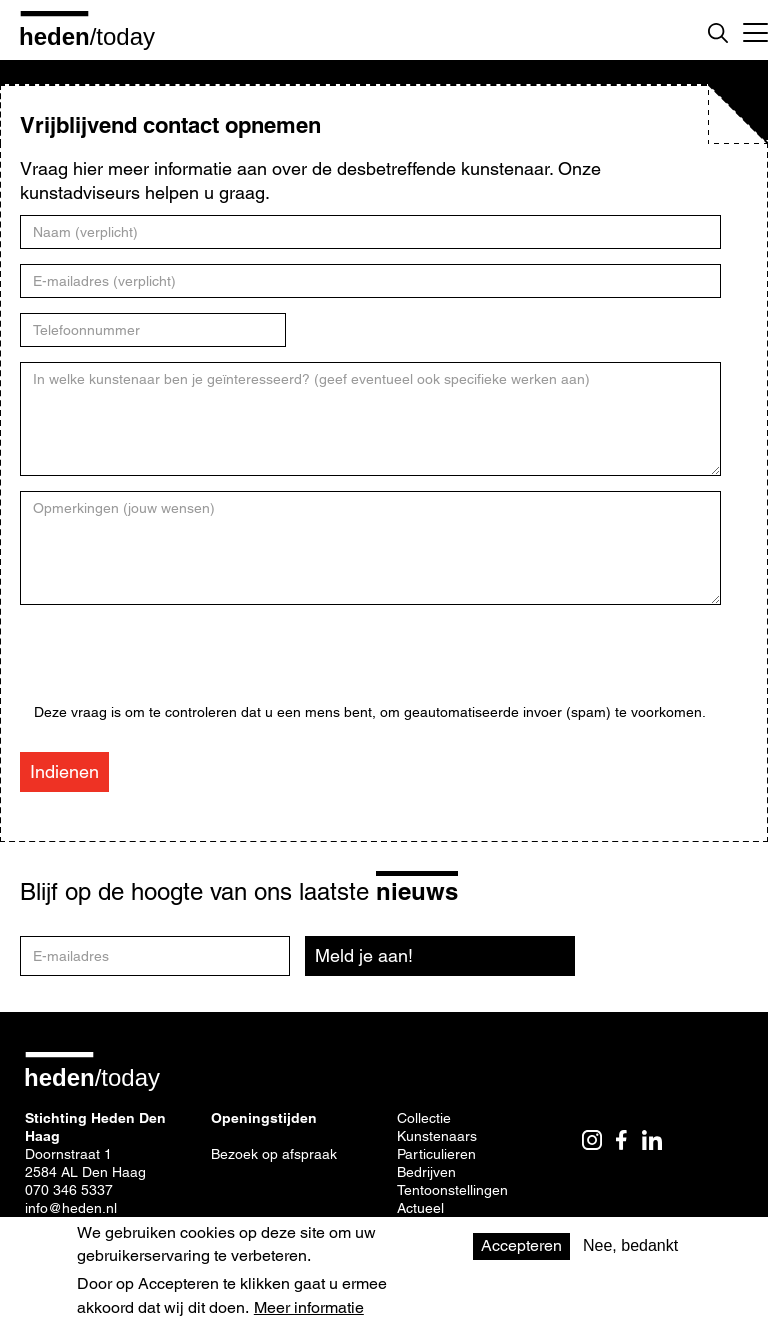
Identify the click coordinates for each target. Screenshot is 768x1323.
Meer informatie (309, 1308)
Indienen (64, 771)
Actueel (420, 1208)
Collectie (424, 1118)
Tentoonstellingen (452, 1190)
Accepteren (521, 1245)
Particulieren (436, 1154)
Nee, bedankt (630, 1245)
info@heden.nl (71, 1208)
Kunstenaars (437, 1136)
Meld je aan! (364, 955)
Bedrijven (426, 1172)
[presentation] (186, 665)
